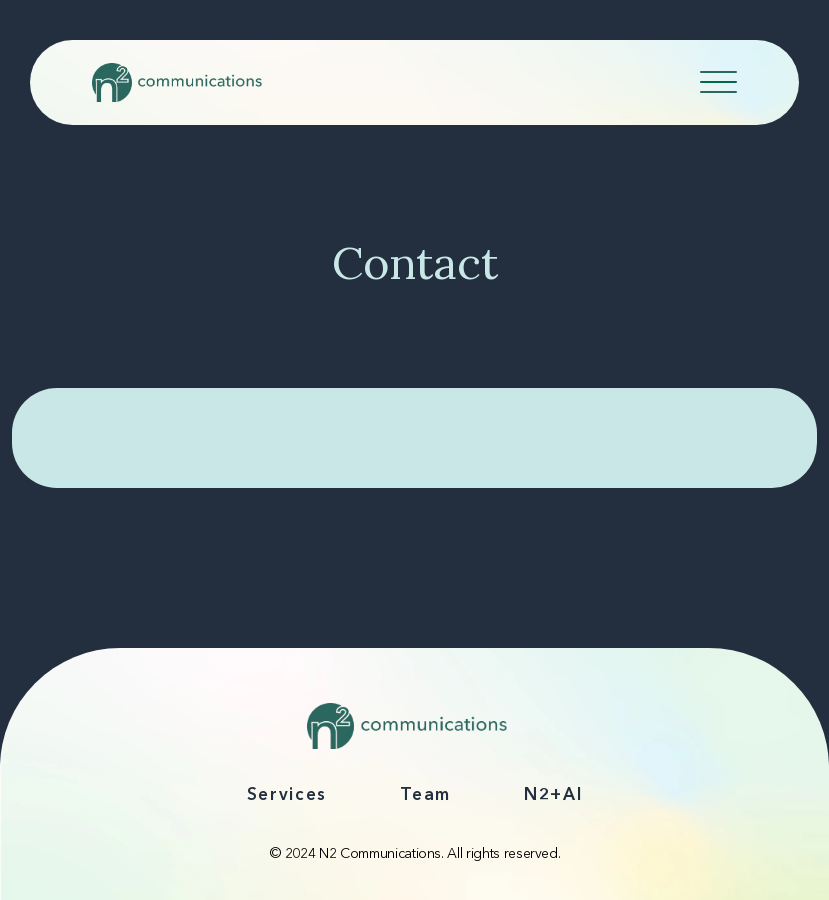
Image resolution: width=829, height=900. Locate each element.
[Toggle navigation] (720, 79)
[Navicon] (718, 86)
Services (287, 795)
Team (425, 795)
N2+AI (553, 795)
